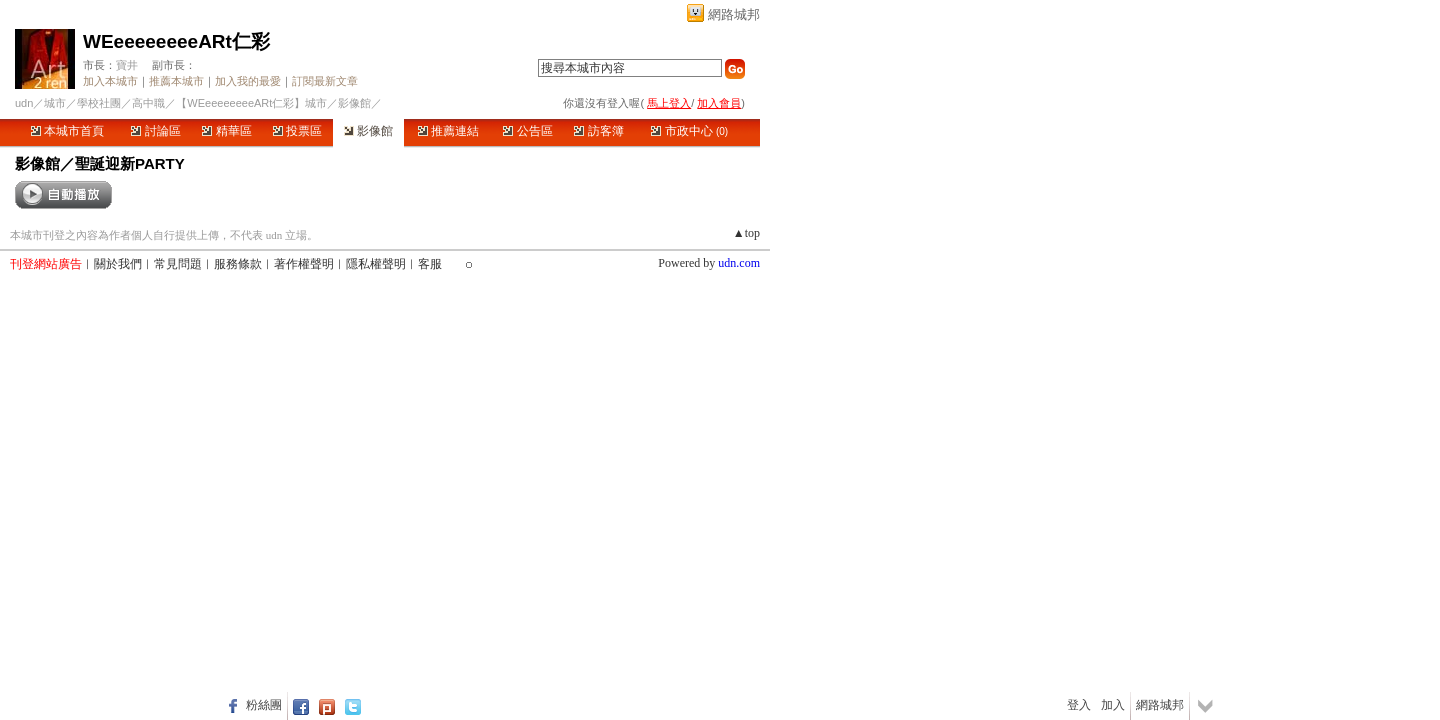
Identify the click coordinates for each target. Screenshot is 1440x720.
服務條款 (238, 264)
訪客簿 (598, 131)
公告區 (527, 131)
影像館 (368, 131)
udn (24, 103)
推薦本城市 (176, 81)
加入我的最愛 (248, 81)
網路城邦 (734, 14)
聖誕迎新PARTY (130, 163)
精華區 (226, 131)
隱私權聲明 (376, 264)
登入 (1079, 705)
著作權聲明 (304, 264)
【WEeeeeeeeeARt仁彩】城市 (251, 103)
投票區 (297, 131)
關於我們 (118, 264)
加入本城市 (110, 81)
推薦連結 (448, 131)
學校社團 (99, 103)
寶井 (127, 65)
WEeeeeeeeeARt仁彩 (176, 41)
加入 (1113, 705)
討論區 (155, 131)
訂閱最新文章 (325, 81)
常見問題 (178, 264)
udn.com (739, 263)
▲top (746, 233)
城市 (55, 103)
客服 (430, 264)
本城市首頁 (67, 131)
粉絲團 (264, 705)
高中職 (148, 103)
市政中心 (689, 131)
